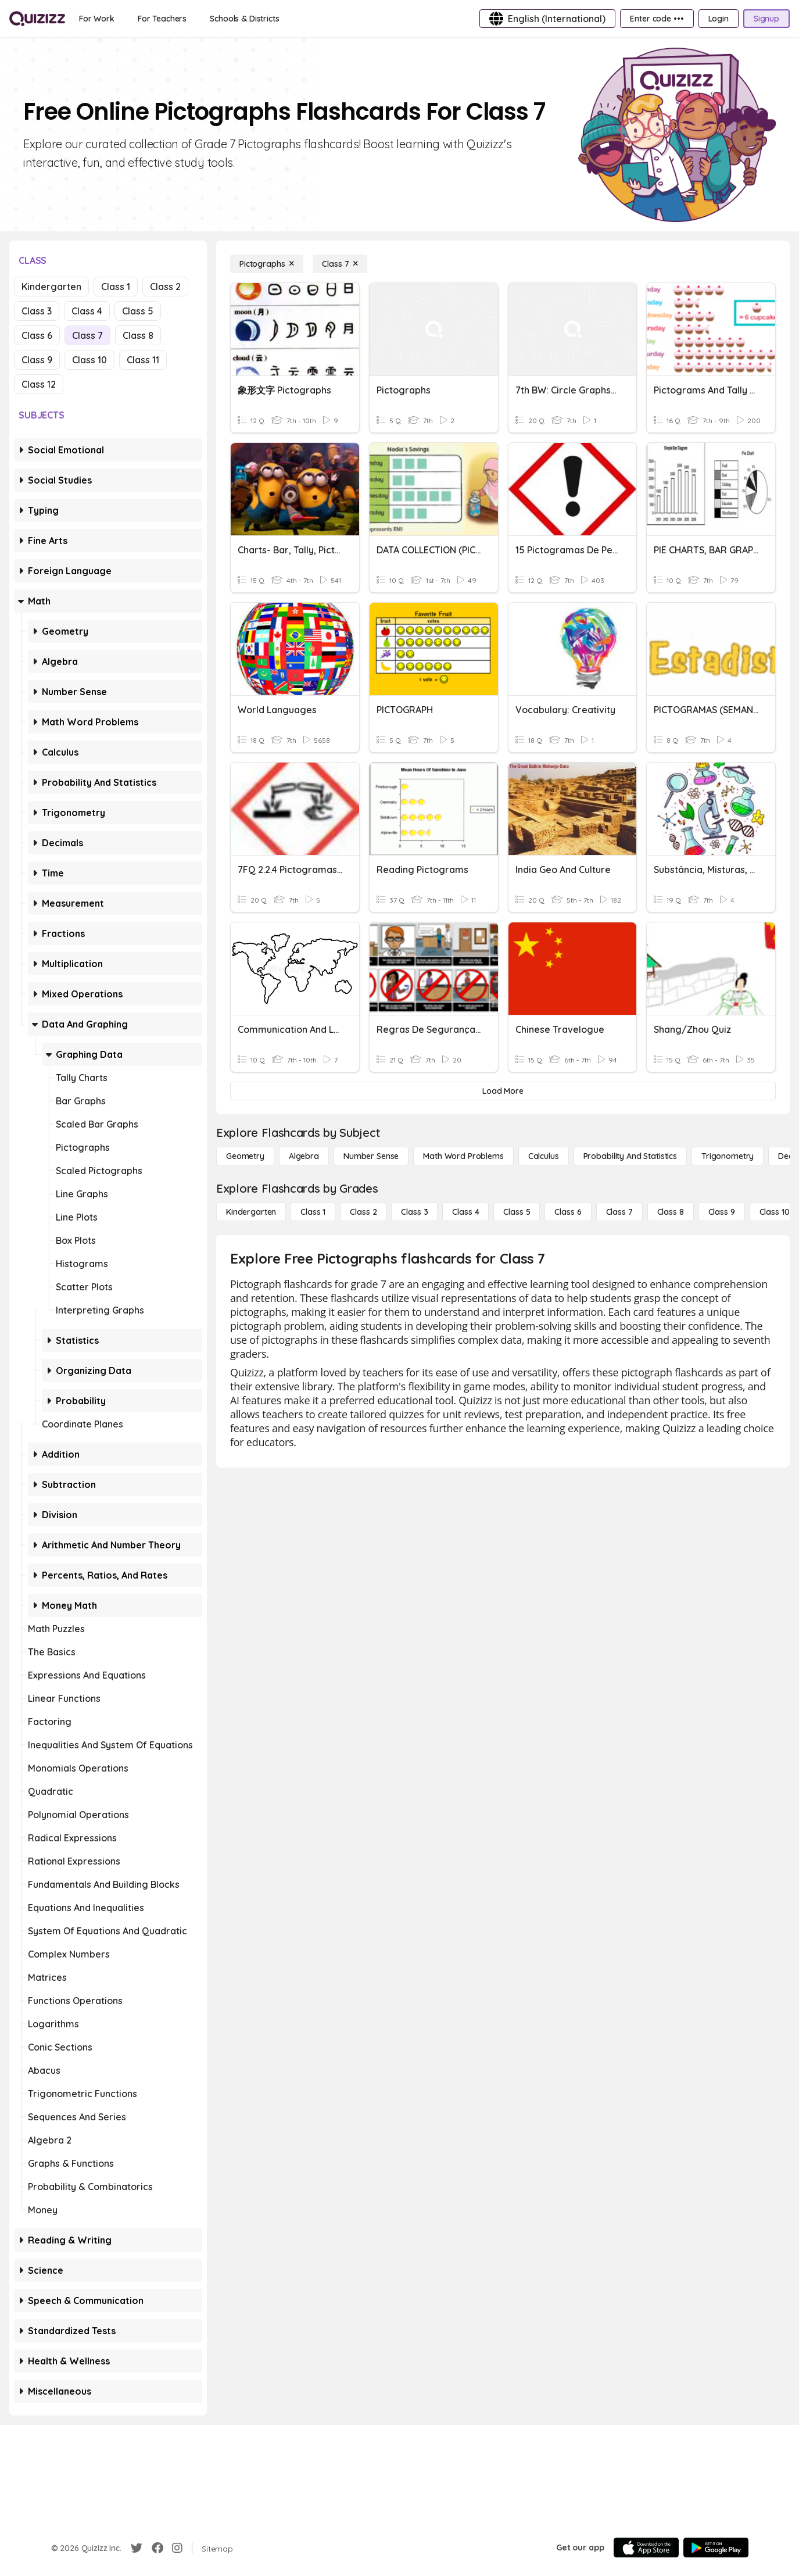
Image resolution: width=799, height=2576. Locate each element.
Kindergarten (51, 286)
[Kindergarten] (251, 1212)
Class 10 (89, 360)
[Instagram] (177, 2548)
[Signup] (766, 18)
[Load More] (503, 1091)
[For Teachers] (162, 18)
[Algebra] (304, 1156)
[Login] (718, 18)
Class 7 (87, 335)
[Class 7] (340, 264)
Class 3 (37, 311)
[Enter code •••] (656, 18)
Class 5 (137, 311)
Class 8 (138, 335)
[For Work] (97, 18)
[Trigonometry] (727, 1156)
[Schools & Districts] (244, 18)
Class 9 (37, 360)
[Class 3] (414, 1212)
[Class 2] (363, 1212)
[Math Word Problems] (463, 1156)
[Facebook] (157, 2548)
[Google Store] (715, 2547)
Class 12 (39, 384)
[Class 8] (670, 1212)
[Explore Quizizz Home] (37, 18)
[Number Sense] (371, 1156)
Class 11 (143, 360)
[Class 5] (516, 1212)
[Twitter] (136, 2548)
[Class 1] (313, 1212)
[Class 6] (567, 1212)
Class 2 (165, 286)
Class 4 (86, 311)
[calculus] (543, 1156)
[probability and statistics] (630, 1156)
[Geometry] (245, 1156)
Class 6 (37, 335)
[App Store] (646, 2547)
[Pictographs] (266, 264)
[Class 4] (465, 1212)
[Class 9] (721, 1212)
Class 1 (115, 286)
